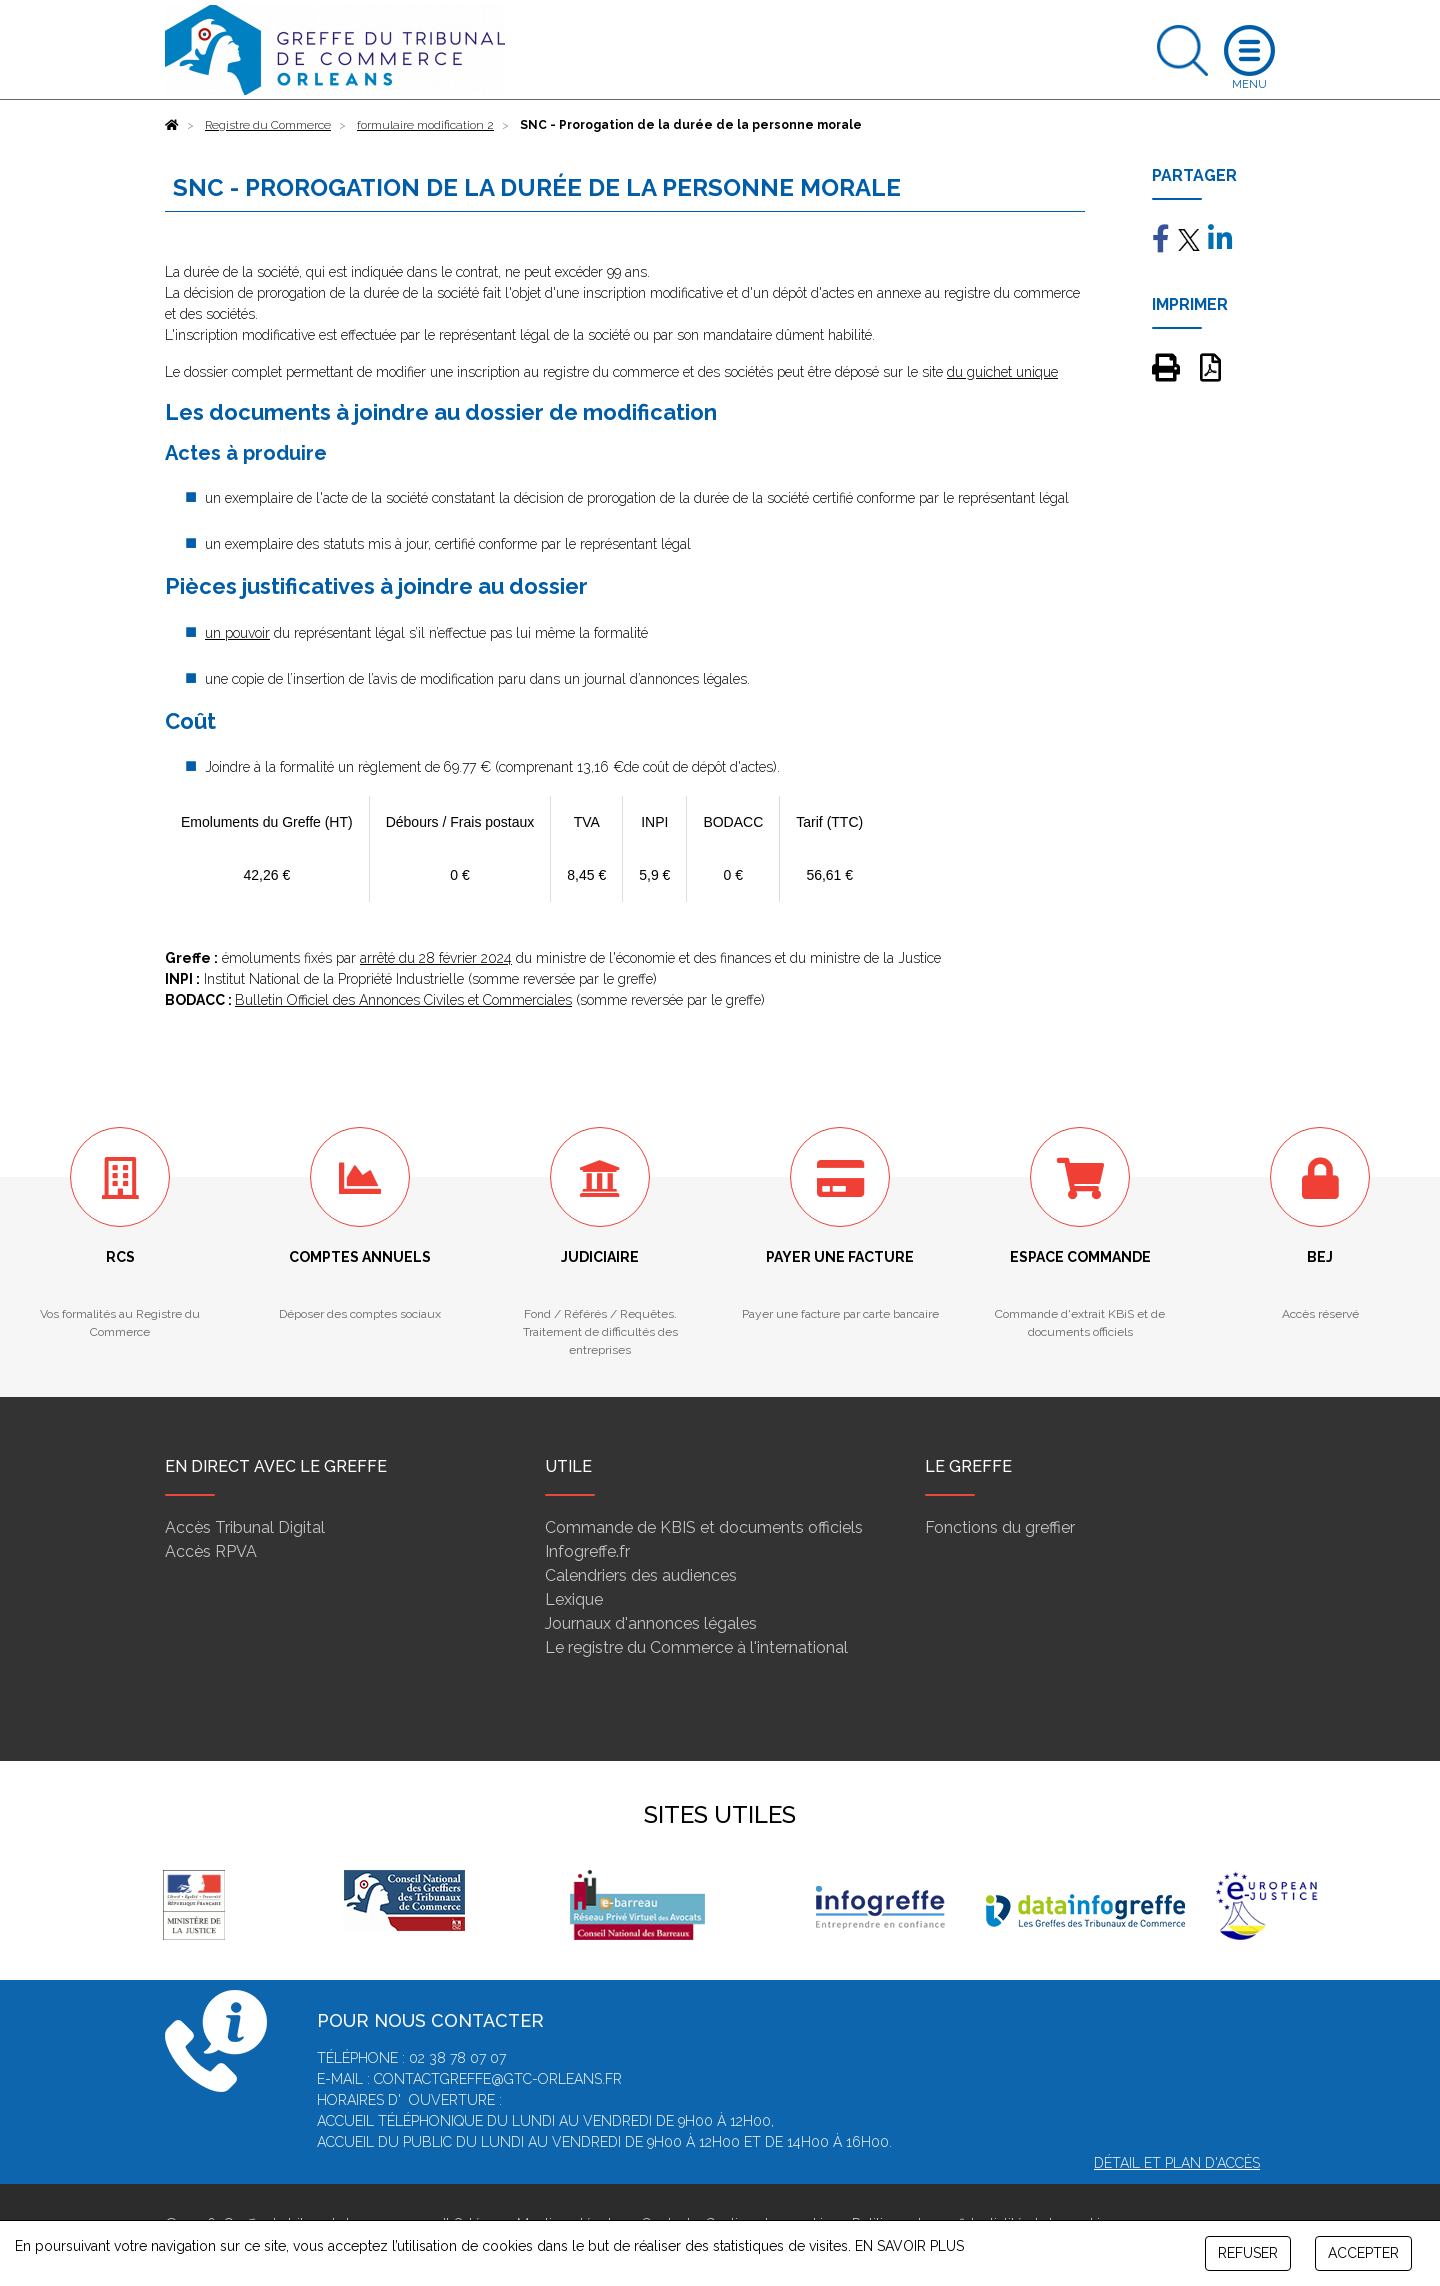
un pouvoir (237, 633)
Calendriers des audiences (641, 1575)
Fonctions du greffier (1000, 1527)
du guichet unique (1002, 372)
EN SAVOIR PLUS (909, 2246)
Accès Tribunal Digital (245, 1527)
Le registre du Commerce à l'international (696, 1647)
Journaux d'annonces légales (651, 1623)
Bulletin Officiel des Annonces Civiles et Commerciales (403, 1000)
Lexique (574, 1599)
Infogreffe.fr (587, 1551)
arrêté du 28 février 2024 (436, 958)
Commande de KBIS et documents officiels (704, 1527)
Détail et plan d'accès (1177, 2163)
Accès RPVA (211, 1551)
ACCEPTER (1363, 2253)
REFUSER (1248, 2253)
